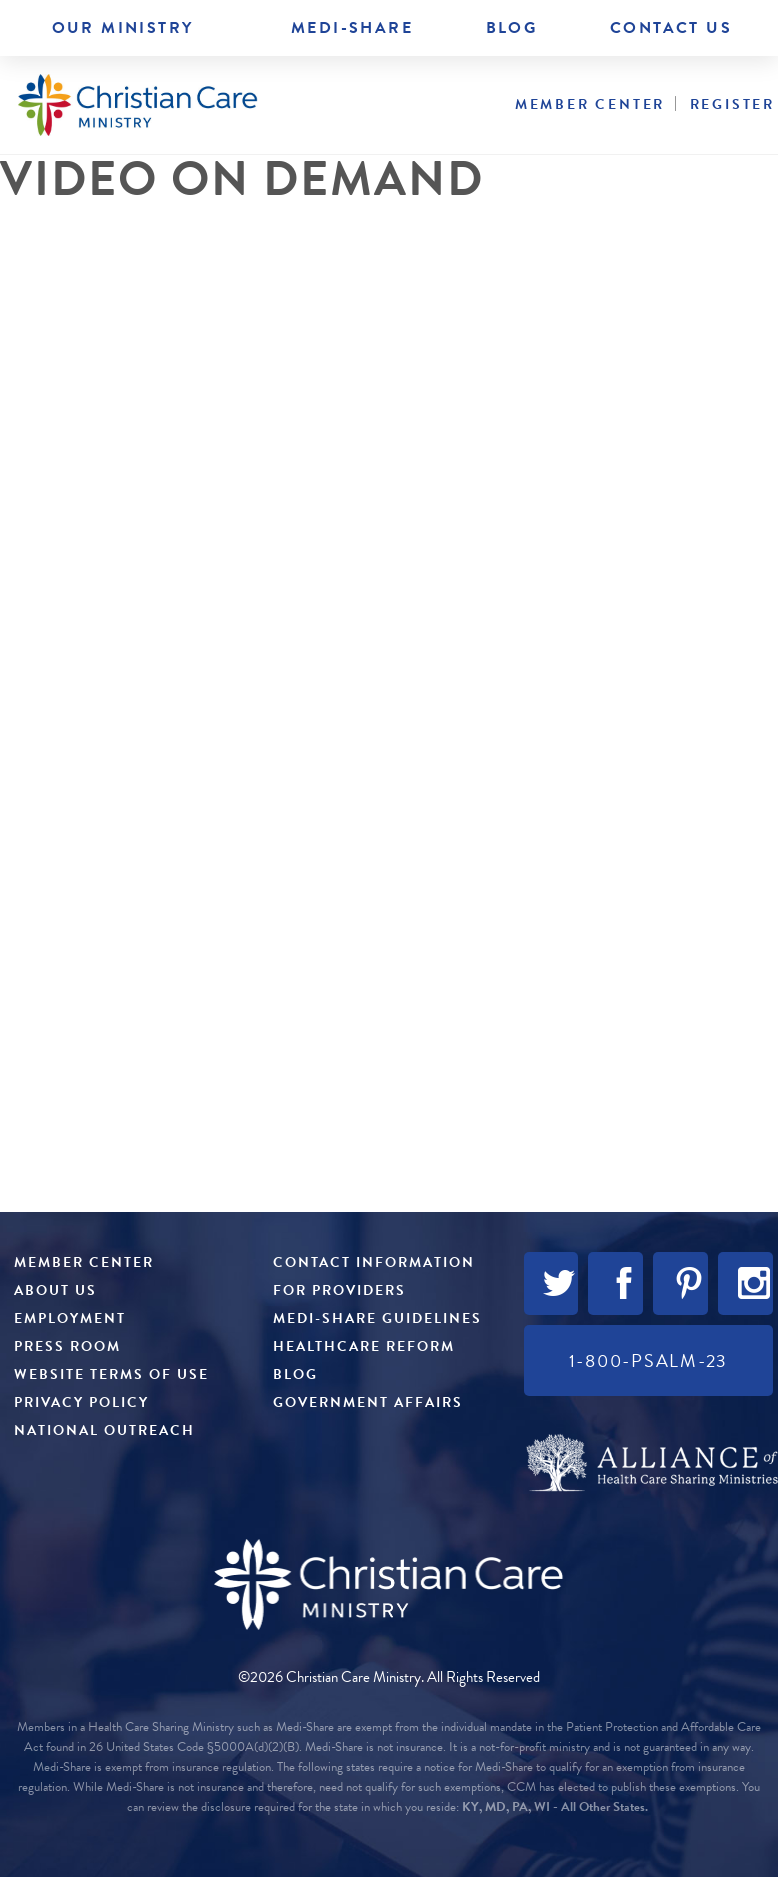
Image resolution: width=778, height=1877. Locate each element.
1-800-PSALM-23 (649, 1360)
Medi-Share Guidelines (377, 1318)
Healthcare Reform (364, 1346)
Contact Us (671, 28)
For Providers (339, 1290)
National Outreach (104, 1430)
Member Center (590, 104)
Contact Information (374, 1262)
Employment (70, 1318)
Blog (512, 28)
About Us (55, 1290)
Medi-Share (352, 28)
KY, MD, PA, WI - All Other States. (555, 1807)
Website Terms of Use (111, 1374)
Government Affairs (368, 1402)
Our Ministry (123, 28)
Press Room (67, 1346)
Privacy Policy (81, 1402)
